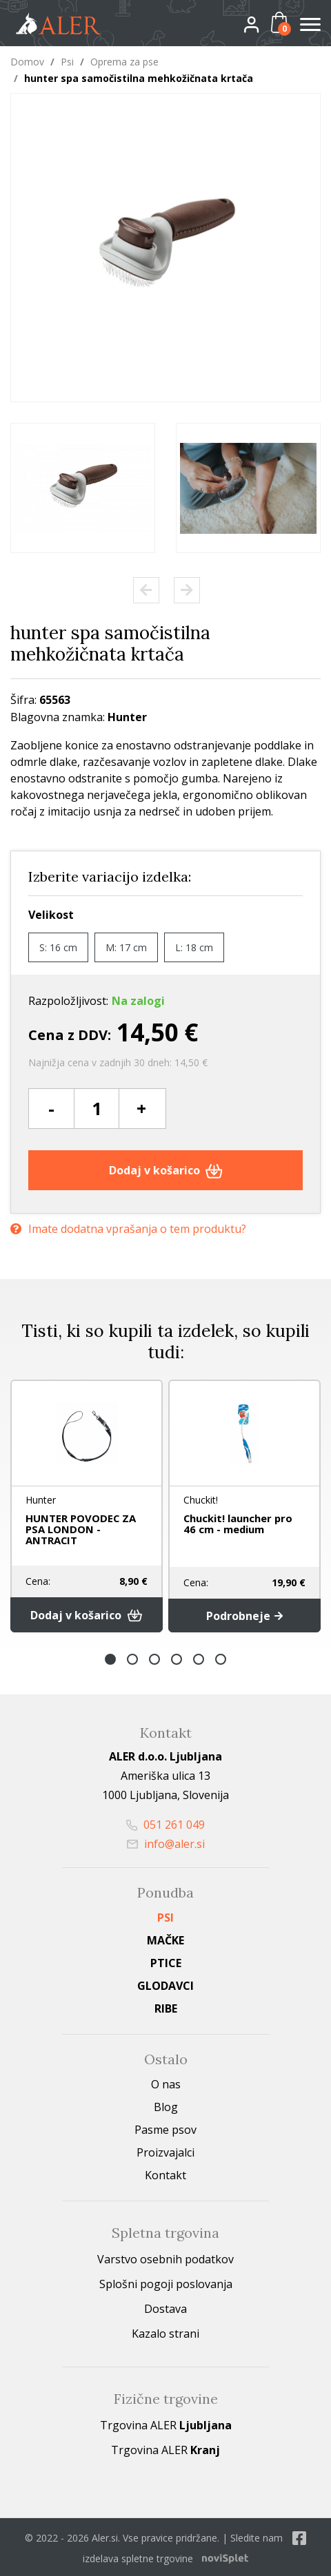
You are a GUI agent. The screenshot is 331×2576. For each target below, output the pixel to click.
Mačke (165, 1938)
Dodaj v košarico (166, 1170)
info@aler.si (166, 1841)
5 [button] (198, 1657)
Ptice (165, 1961)
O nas (166, 2082)
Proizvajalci (165, 2150)
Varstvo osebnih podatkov (165, 2257)
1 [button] (110, 1657)
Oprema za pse (124, 61)
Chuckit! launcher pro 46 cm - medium (243, 1524)
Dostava (165, 2306)
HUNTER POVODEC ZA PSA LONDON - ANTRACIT (78, 1529)
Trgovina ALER (166, 2423)
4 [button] (176, 1657)
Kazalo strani (165, 2331)
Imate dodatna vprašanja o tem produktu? (128, 1227)
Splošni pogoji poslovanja (165, 2281)
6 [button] (220, 1657)
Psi (67, 61)
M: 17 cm (126, 947)
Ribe (165, 2006)
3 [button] (154, 1657)
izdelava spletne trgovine (138, 2556)
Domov (27, 61)
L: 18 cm (194, 947)
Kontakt (165, 2173)
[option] (82, 488)
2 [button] (132, 1657)
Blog (166, 2104)
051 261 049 (165, 1822)
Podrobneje (244, 1614)
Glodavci (165, 1983)
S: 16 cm (58, 947)
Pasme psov (165, 2127)
